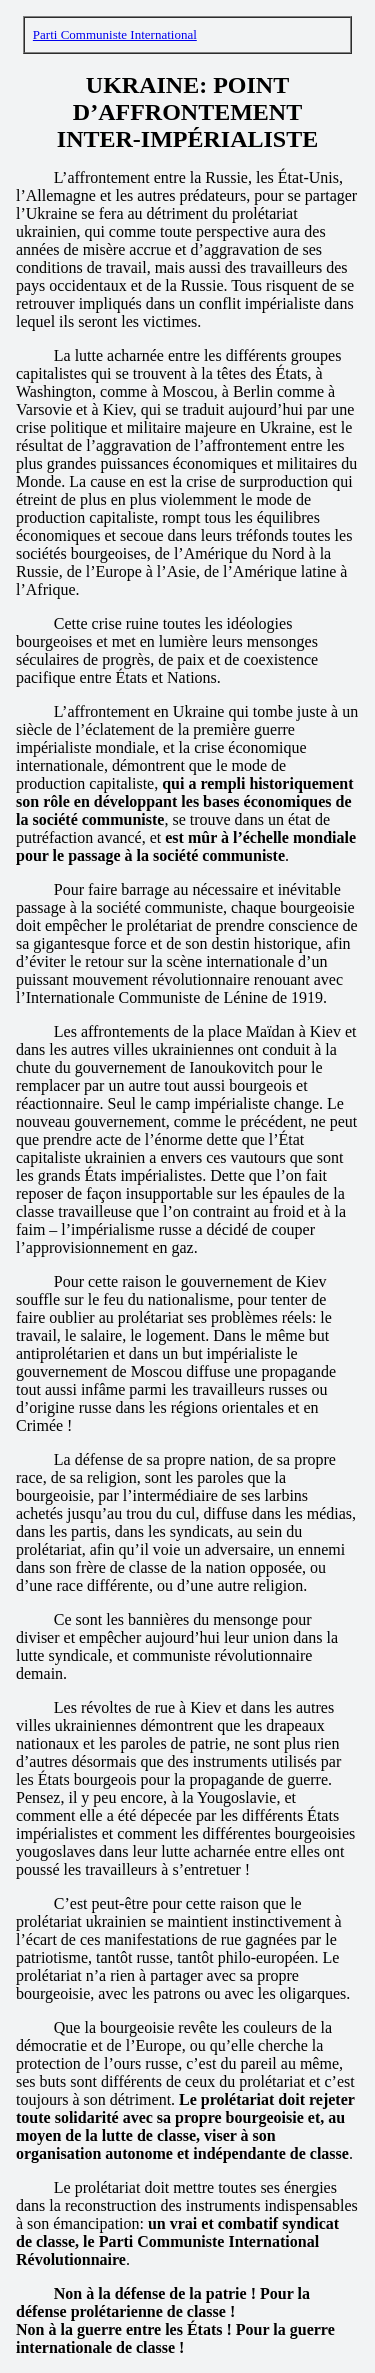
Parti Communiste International (115, 34)
